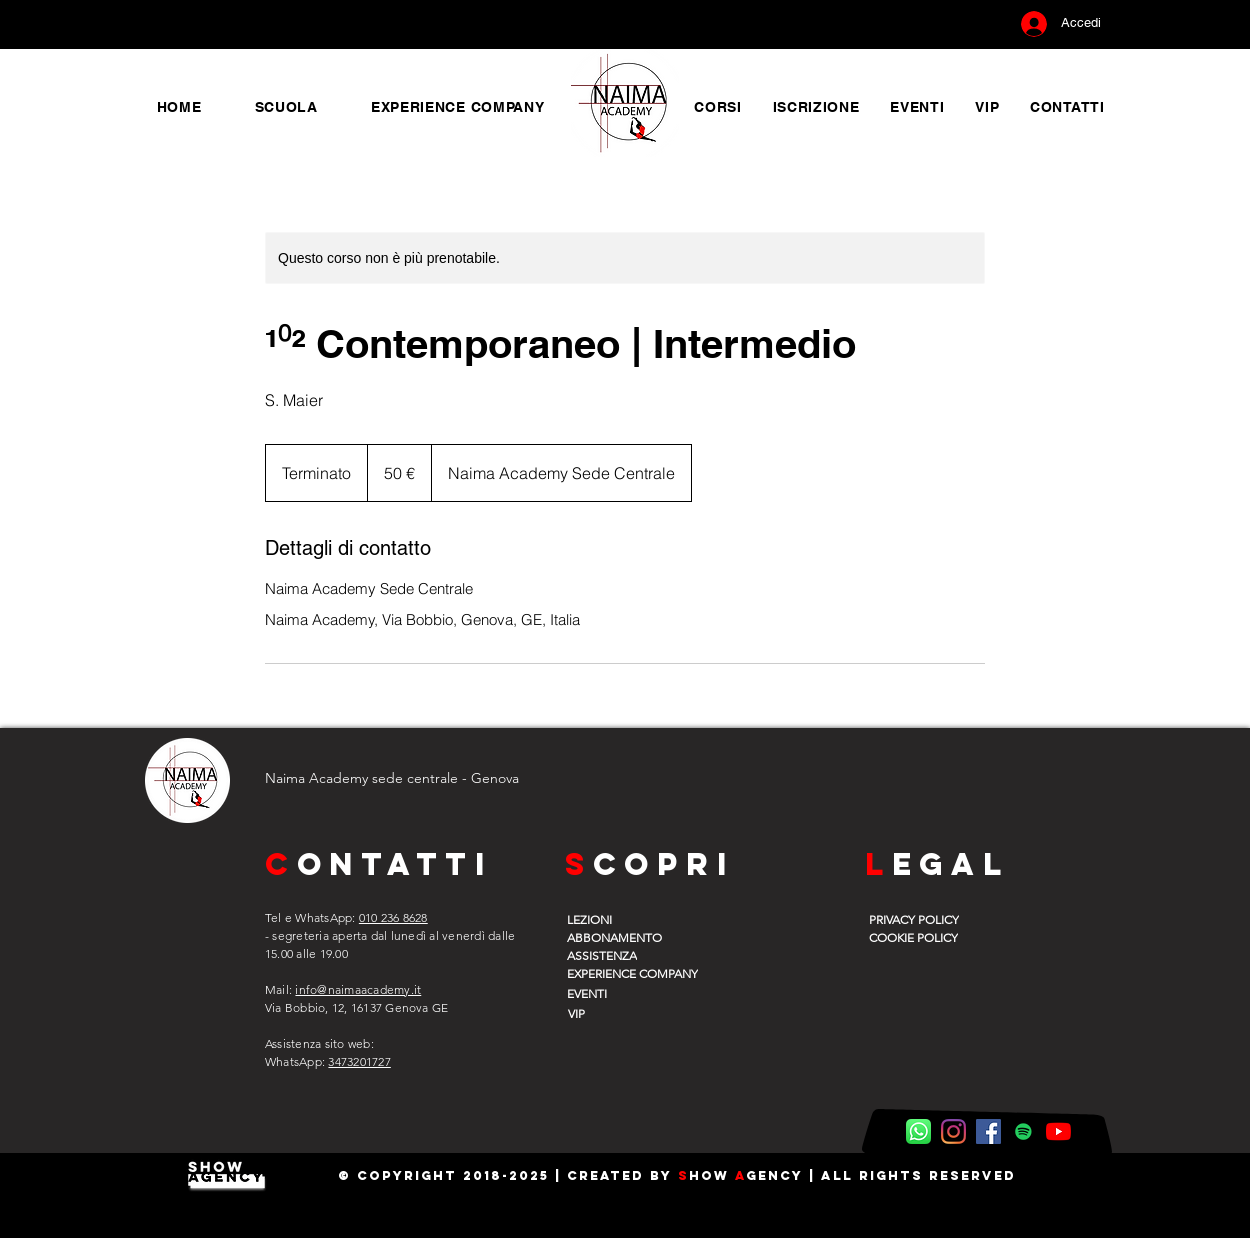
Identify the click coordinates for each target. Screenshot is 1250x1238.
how (712, 1175)
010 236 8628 (393, 917)
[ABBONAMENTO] (618, 937)
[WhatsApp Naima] (918, 1131)
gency (774, 1175)
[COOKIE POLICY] (920, 937)
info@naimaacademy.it (358, 989)
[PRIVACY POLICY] (920, 919)
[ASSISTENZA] (618, 955)
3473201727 (359, 1061)
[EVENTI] (618, 993)
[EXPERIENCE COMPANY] (645, 973)
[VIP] (617, 1013)
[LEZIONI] (618, 919)
